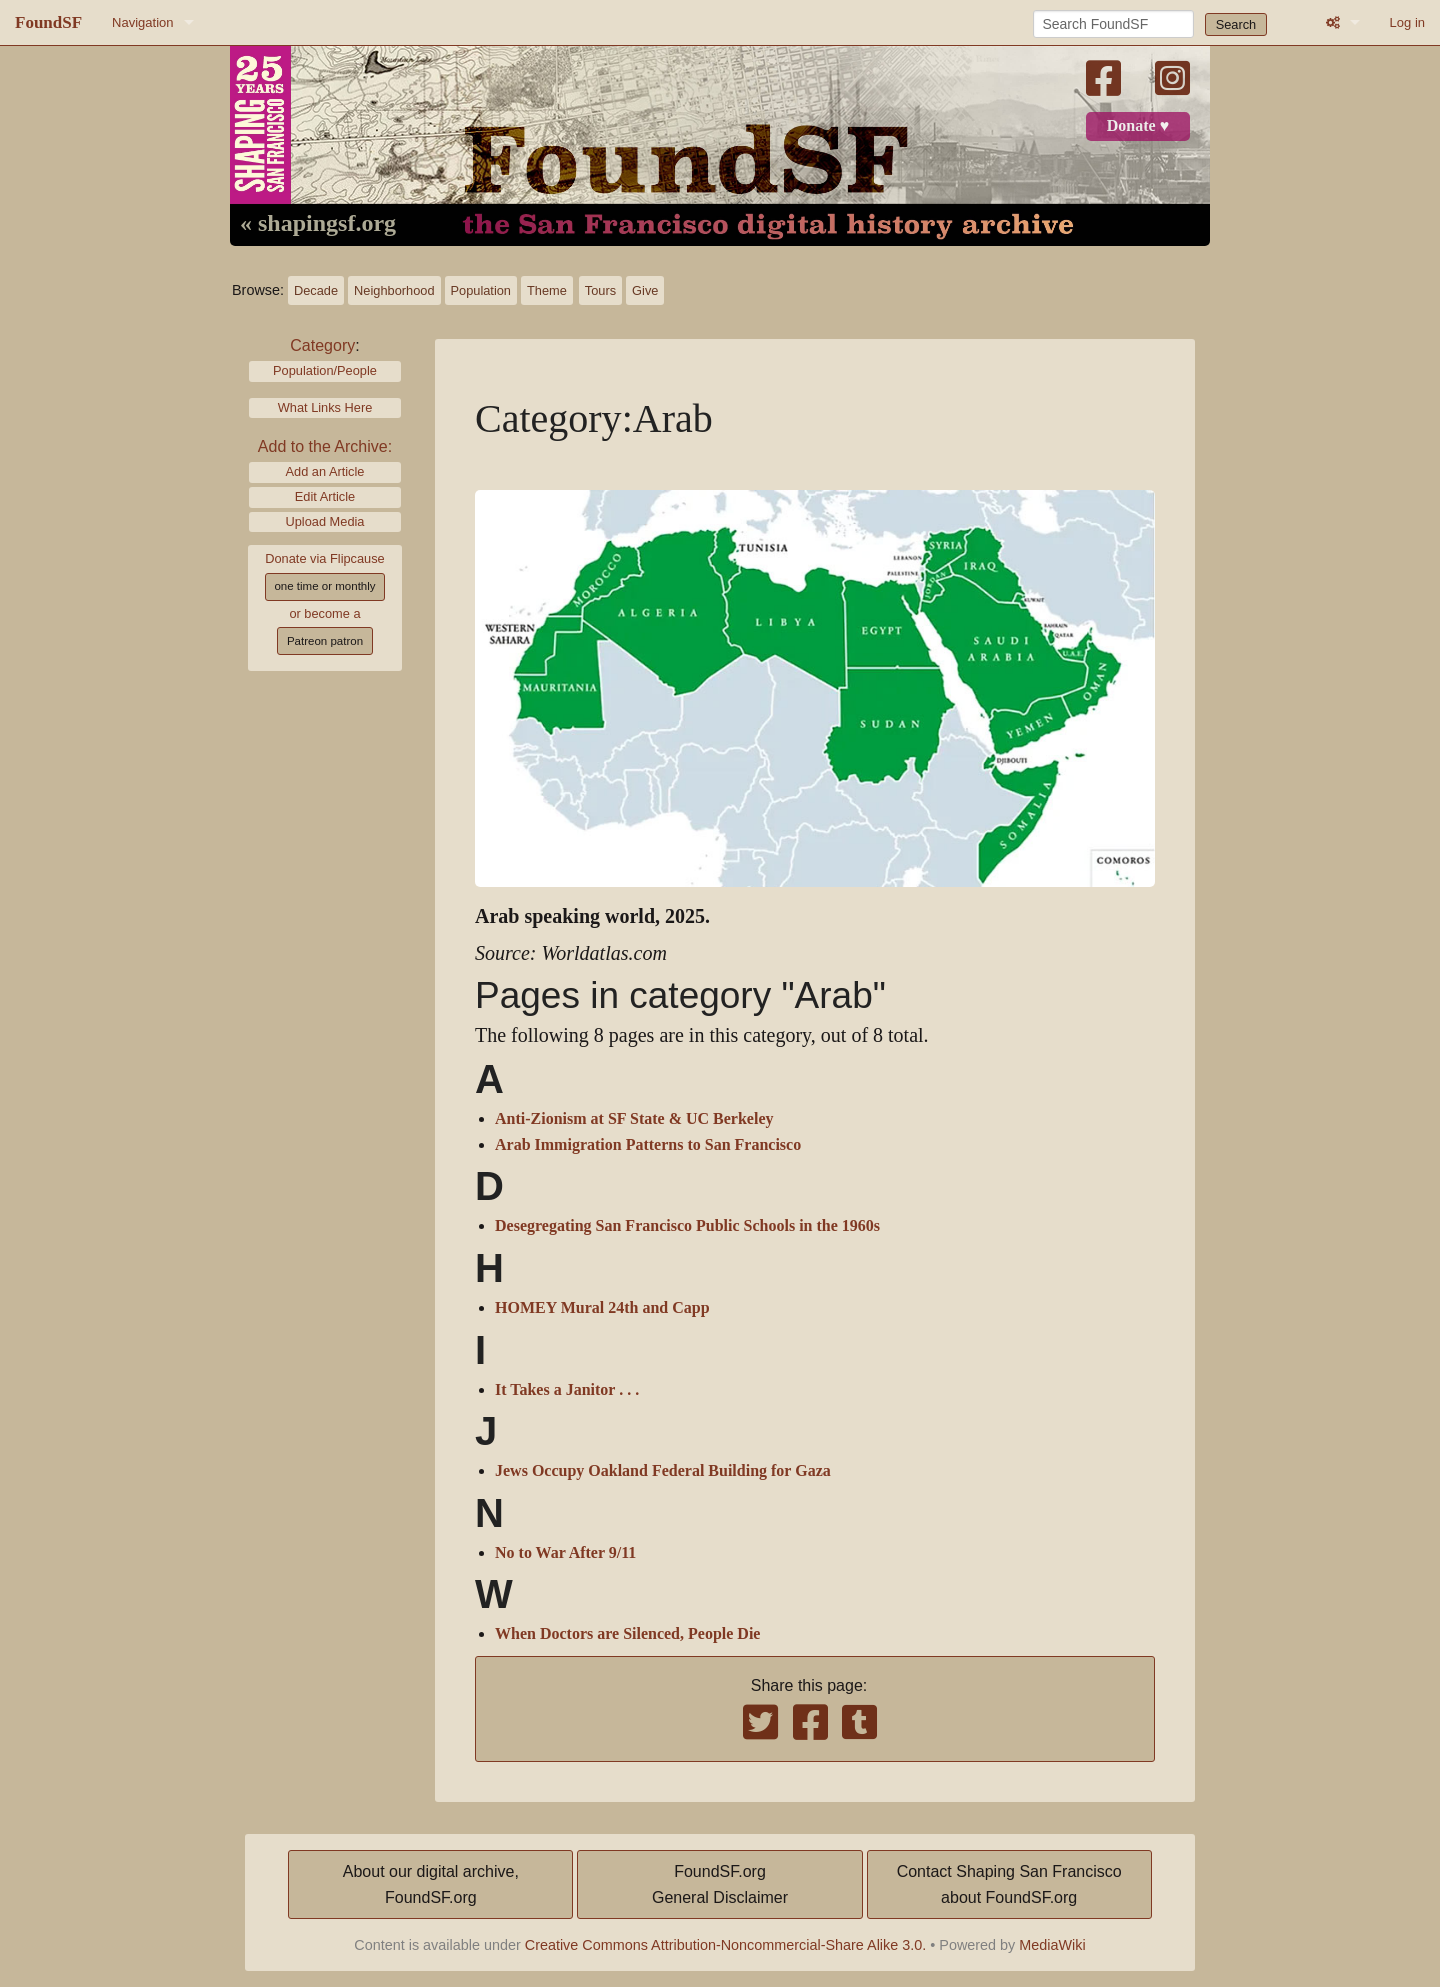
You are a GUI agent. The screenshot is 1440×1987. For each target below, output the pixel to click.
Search (1236, 24)
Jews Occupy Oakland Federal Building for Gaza (663, 1471)
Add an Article (325, 471)
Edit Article (325, 496)
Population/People (325, 370)
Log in (1407, 22)
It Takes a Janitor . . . (567, 1390)
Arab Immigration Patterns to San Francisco (648, 1145)
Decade (316, 290)
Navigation (142, 22)
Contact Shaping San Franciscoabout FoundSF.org (1009, 1884)
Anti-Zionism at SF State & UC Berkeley (634, 1119)
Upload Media (325, 521)
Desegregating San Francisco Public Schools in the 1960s (687, 1226)
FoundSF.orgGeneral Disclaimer (720, 1884)
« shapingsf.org (318, 224)
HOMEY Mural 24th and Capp (602, 1308)
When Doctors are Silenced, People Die (627, 1634)
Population (481, 290)
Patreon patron (325, 641)
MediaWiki (1052, 1945)
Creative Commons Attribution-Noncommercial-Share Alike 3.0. (726, 1945)
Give (645, 290)
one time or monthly (324, 586)
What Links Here (325, 407)
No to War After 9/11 (565, 1553)
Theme (547, 290)
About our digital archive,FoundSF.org (431, 1884)
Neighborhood (394, 290)
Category (322, 345)
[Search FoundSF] (1113, 24)
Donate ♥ (1138, 126)
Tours (600, 290)
